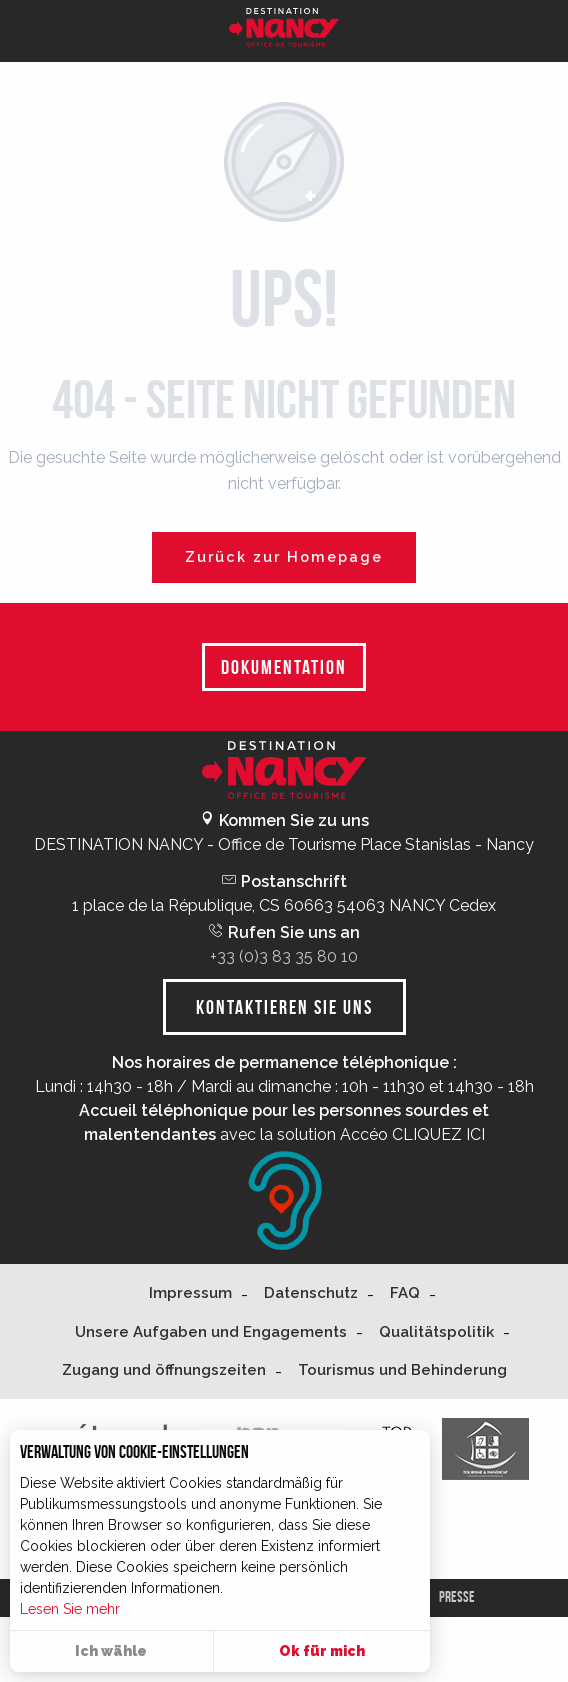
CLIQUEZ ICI (438, 1134)
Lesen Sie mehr (70, 1609)
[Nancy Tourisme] (284, 31)
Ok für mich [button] (322, 1651)
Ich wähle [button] (111, 1651)
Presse (457, 1597)
